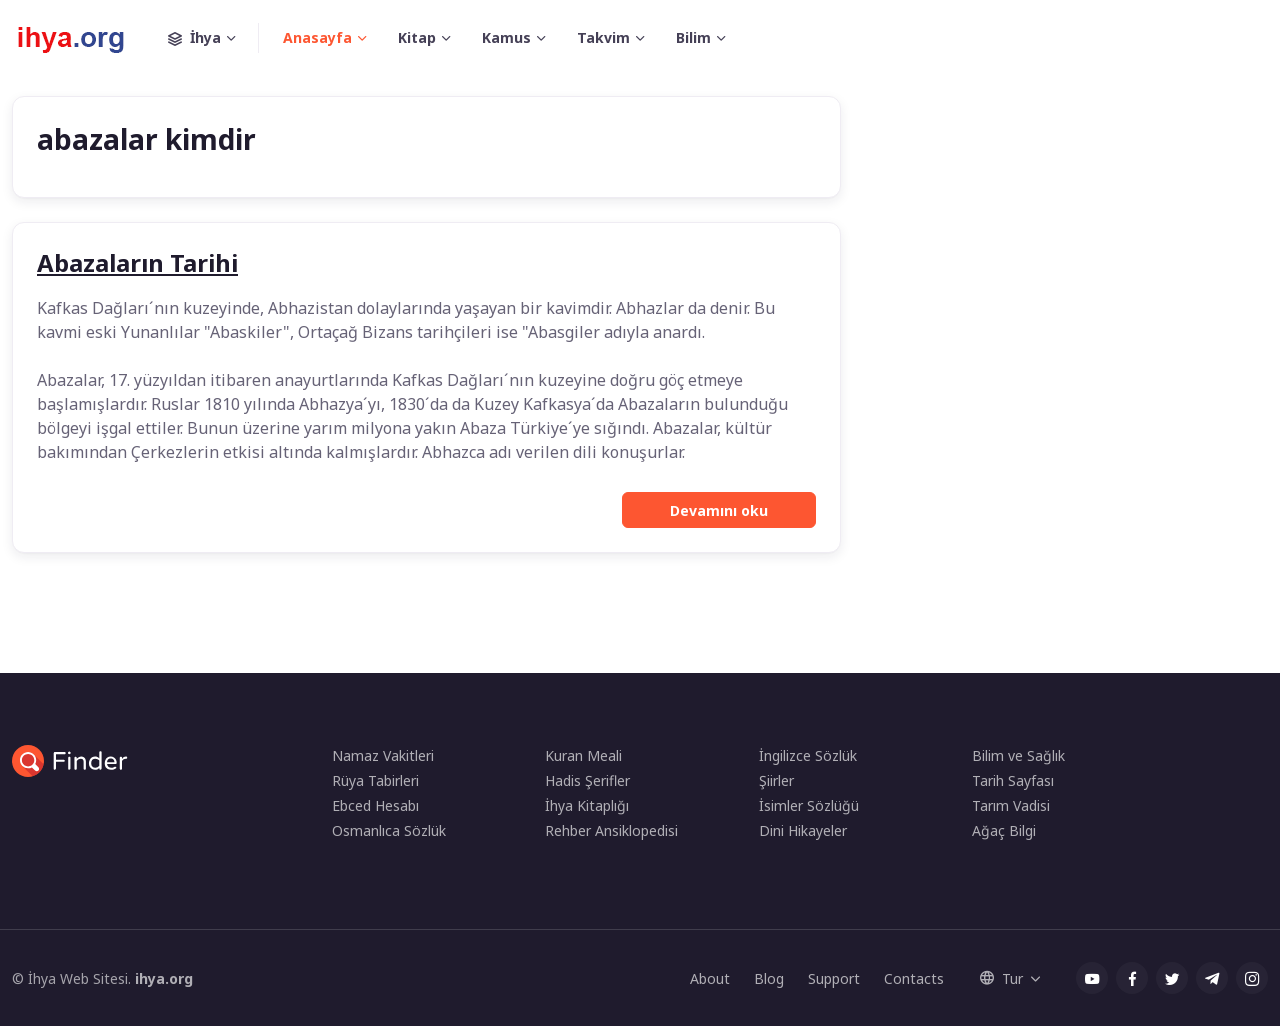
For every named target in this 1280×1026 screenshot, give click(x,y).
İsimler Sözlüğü (809, 805)
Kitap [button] (417, 37)
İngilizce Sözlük (808, 755)
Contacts (914, 978)
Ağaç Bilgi (1004, 830)
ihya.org (164, 978)
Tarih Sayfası (1013, 780)
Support (834, 978)
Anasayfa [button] (317, 37)
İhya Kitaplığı (587, 805)
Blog (769, 978)
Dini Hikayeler (803, 830)
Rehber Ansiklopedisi (611, 830)
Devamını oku (719, 510)
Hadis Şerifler (587, 780)
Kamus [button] (506, 37)
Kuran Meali (583, 755)
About (710, 978)
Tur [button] (1001, 978)
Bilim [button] (693, 37)
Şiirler (776, 780)
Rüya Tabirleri (375, 780)
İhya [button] (213, 38)
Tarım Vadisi (1011, 805)
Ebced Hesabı (375, 805)
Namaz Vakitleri (383, 755)
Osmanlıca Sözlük (389, 830)
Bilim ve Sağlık (1018, 755)
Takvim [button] (603, 37)
